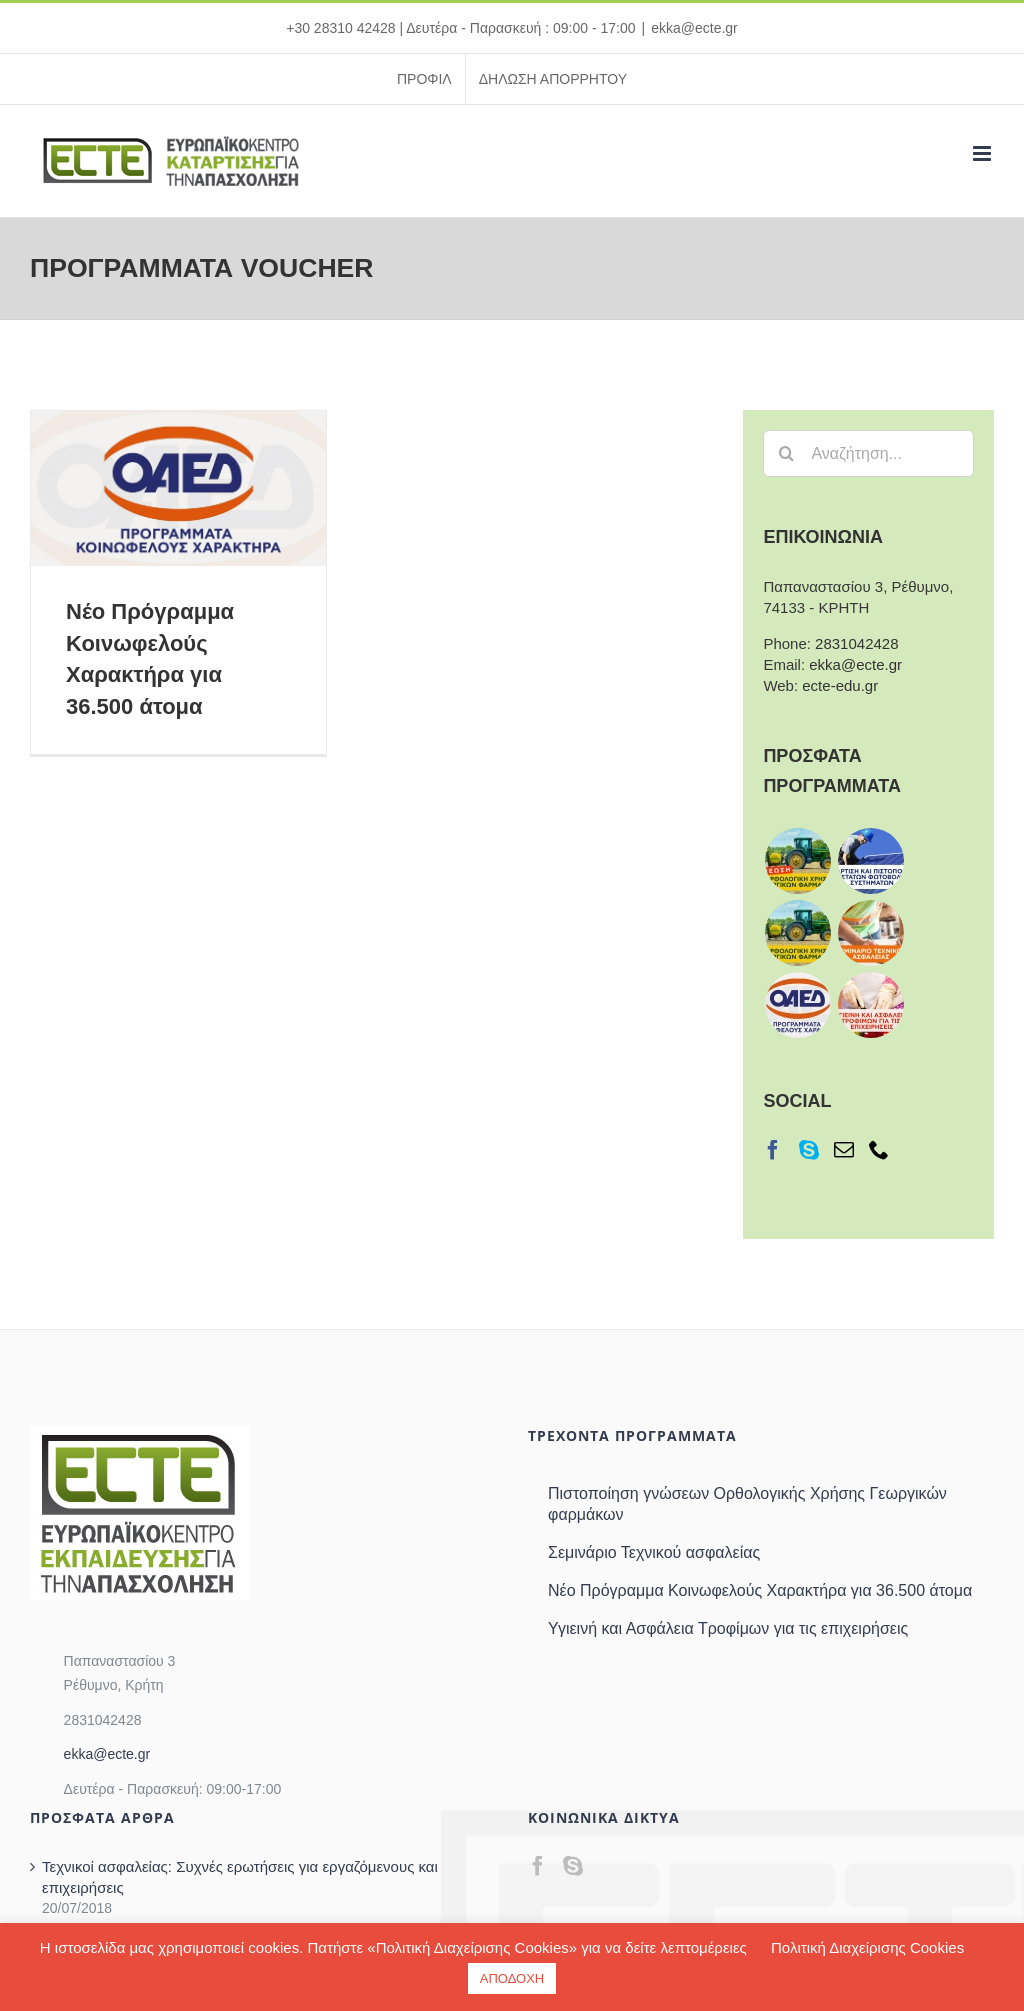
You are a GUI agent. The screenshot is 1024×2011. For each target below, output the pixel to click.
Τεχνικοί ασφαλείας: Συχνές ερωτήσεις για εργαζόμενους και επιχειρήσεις (240, 1877)
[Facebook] (773, 1150)
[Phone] (879, 1150)
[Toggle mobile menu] (983, 153)
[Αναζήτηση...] (868, 453)
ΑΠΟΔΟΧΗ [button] (512, 1978)
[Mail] (844, 1150)
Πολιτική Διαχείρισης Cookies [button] (867, 1947)
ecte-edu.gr (840, 685)
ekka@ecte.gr (694, 28)
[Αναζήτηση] (786, 453)
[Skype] (809, 1150)
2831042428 (856, 643)
